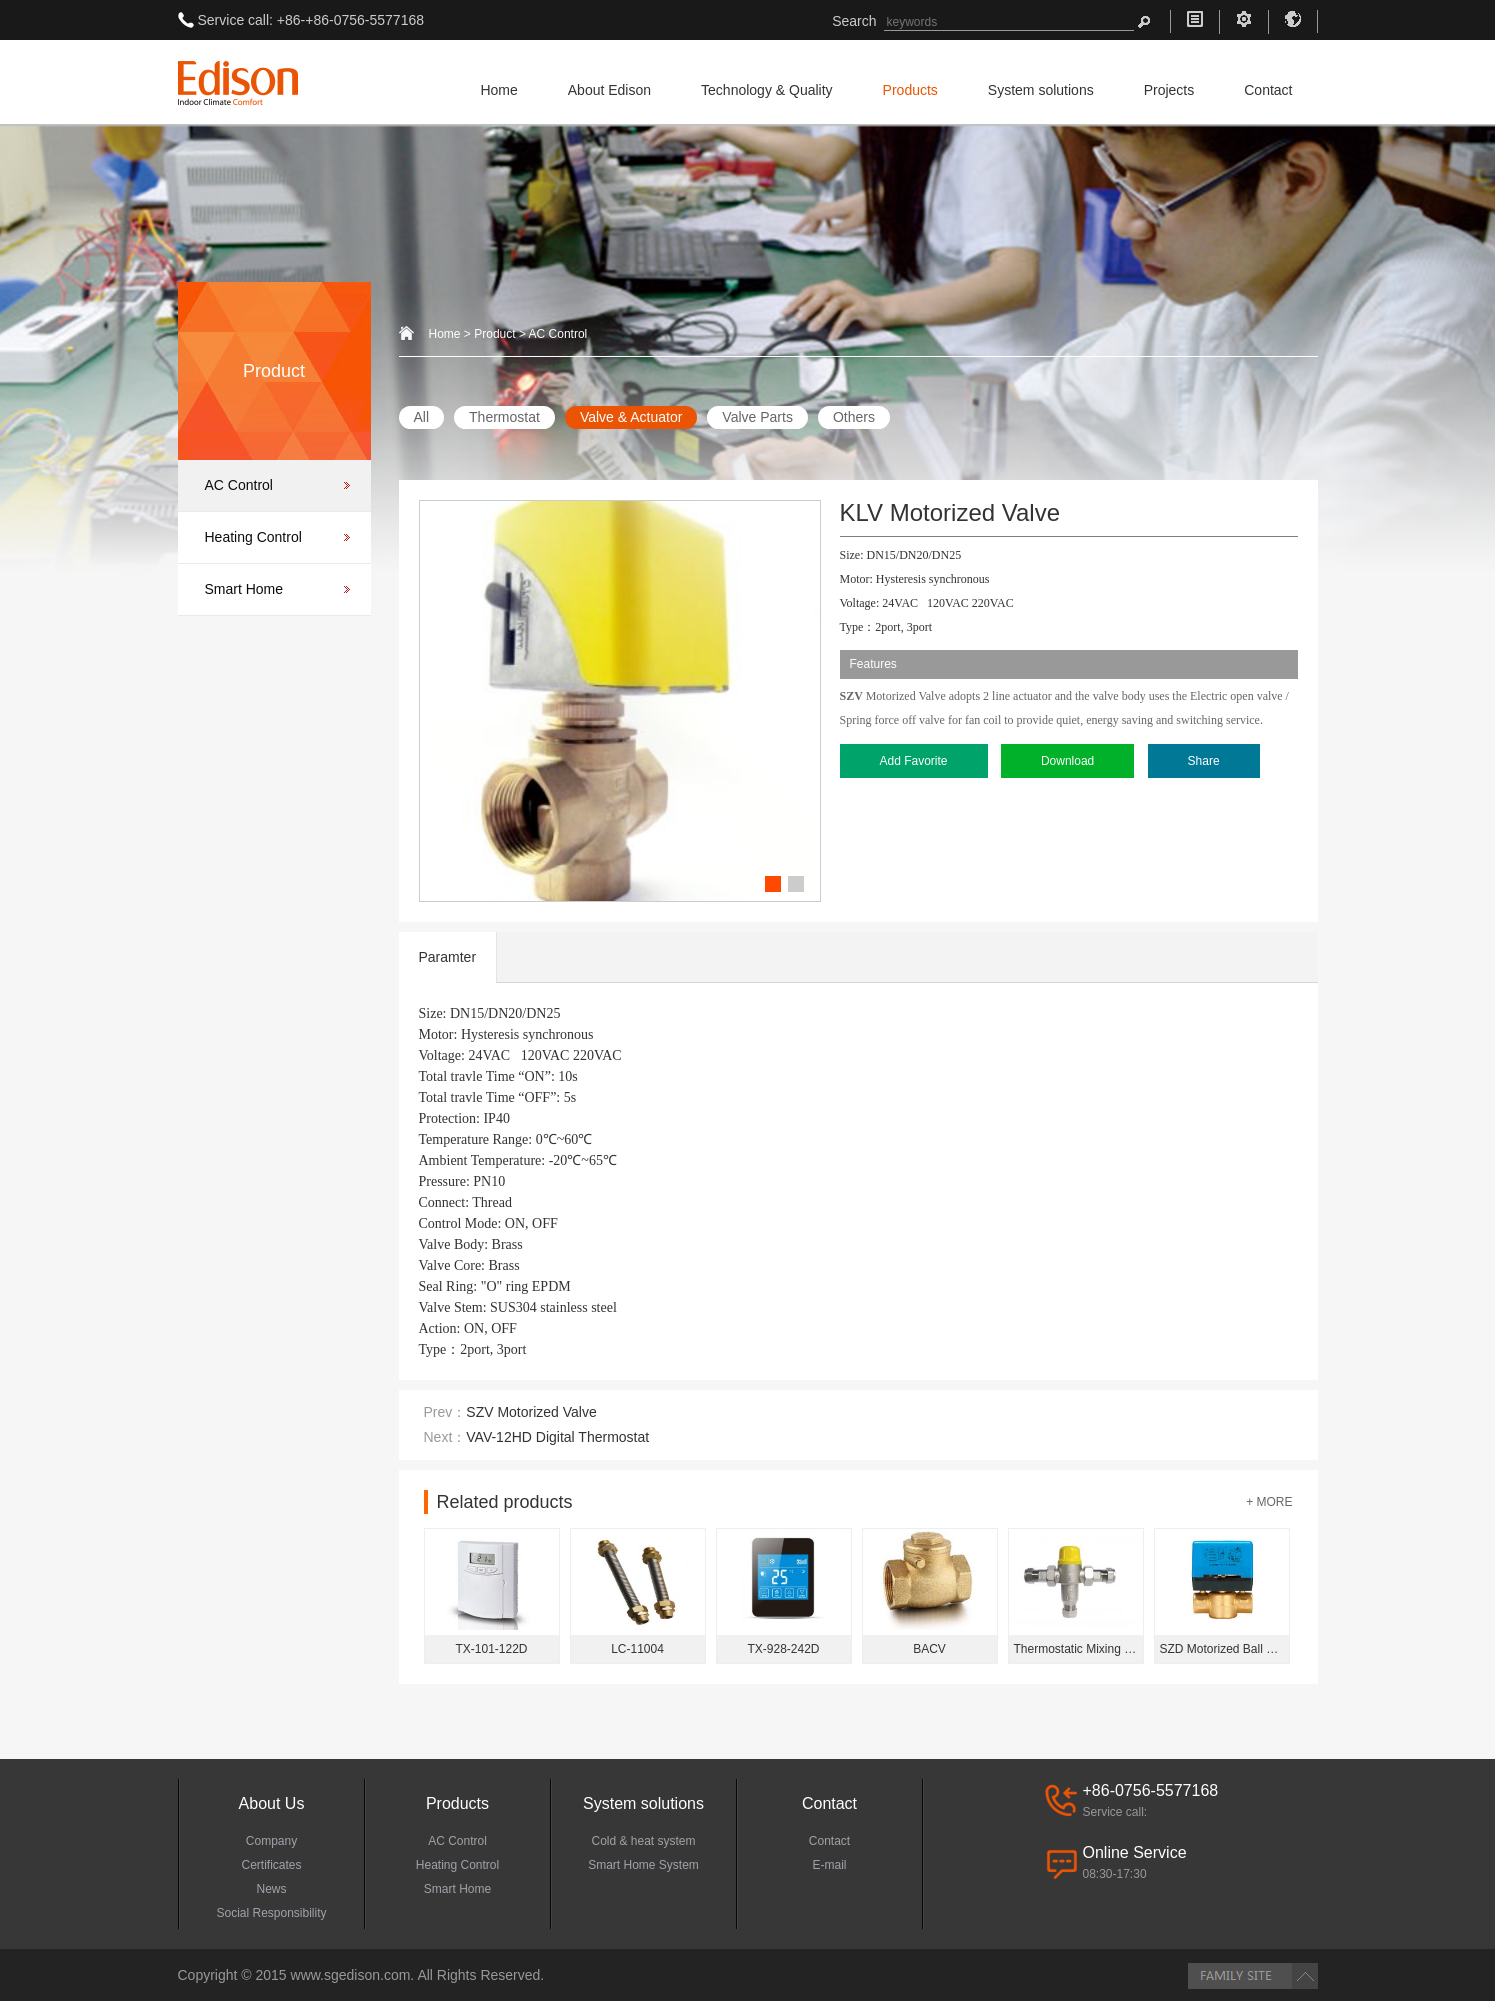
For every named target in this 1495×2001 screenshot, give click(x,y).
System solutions (1041, 90)
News (271, 1889)
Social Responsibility (271, 1913)
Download (1067, 761)
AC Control (239, 485)
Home (498, 90)
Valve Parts (757, 417)
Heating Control (253, 537)
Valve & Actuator (631, 417)
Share (1204, 761)
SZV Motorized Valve (531, 1412)
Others (854, 417)
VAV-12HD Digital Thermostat (557, 1437)
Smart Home (244, 589)
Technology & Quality (767, 90)
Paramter (448, 957)
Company (271, 1841)
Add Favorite (914, 761)
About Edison (609, 90)
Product (494, 334)
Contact (1268, 90)
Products (910, 90)
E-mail (829, 1865)
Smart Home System (643, 1865)
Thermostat (504, 417)
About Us (272, 1803)
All (422, 417)
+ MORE (1269, 1502)
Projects (1169, 90)
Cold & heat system (643, 1841)
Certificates (271, 1865)
